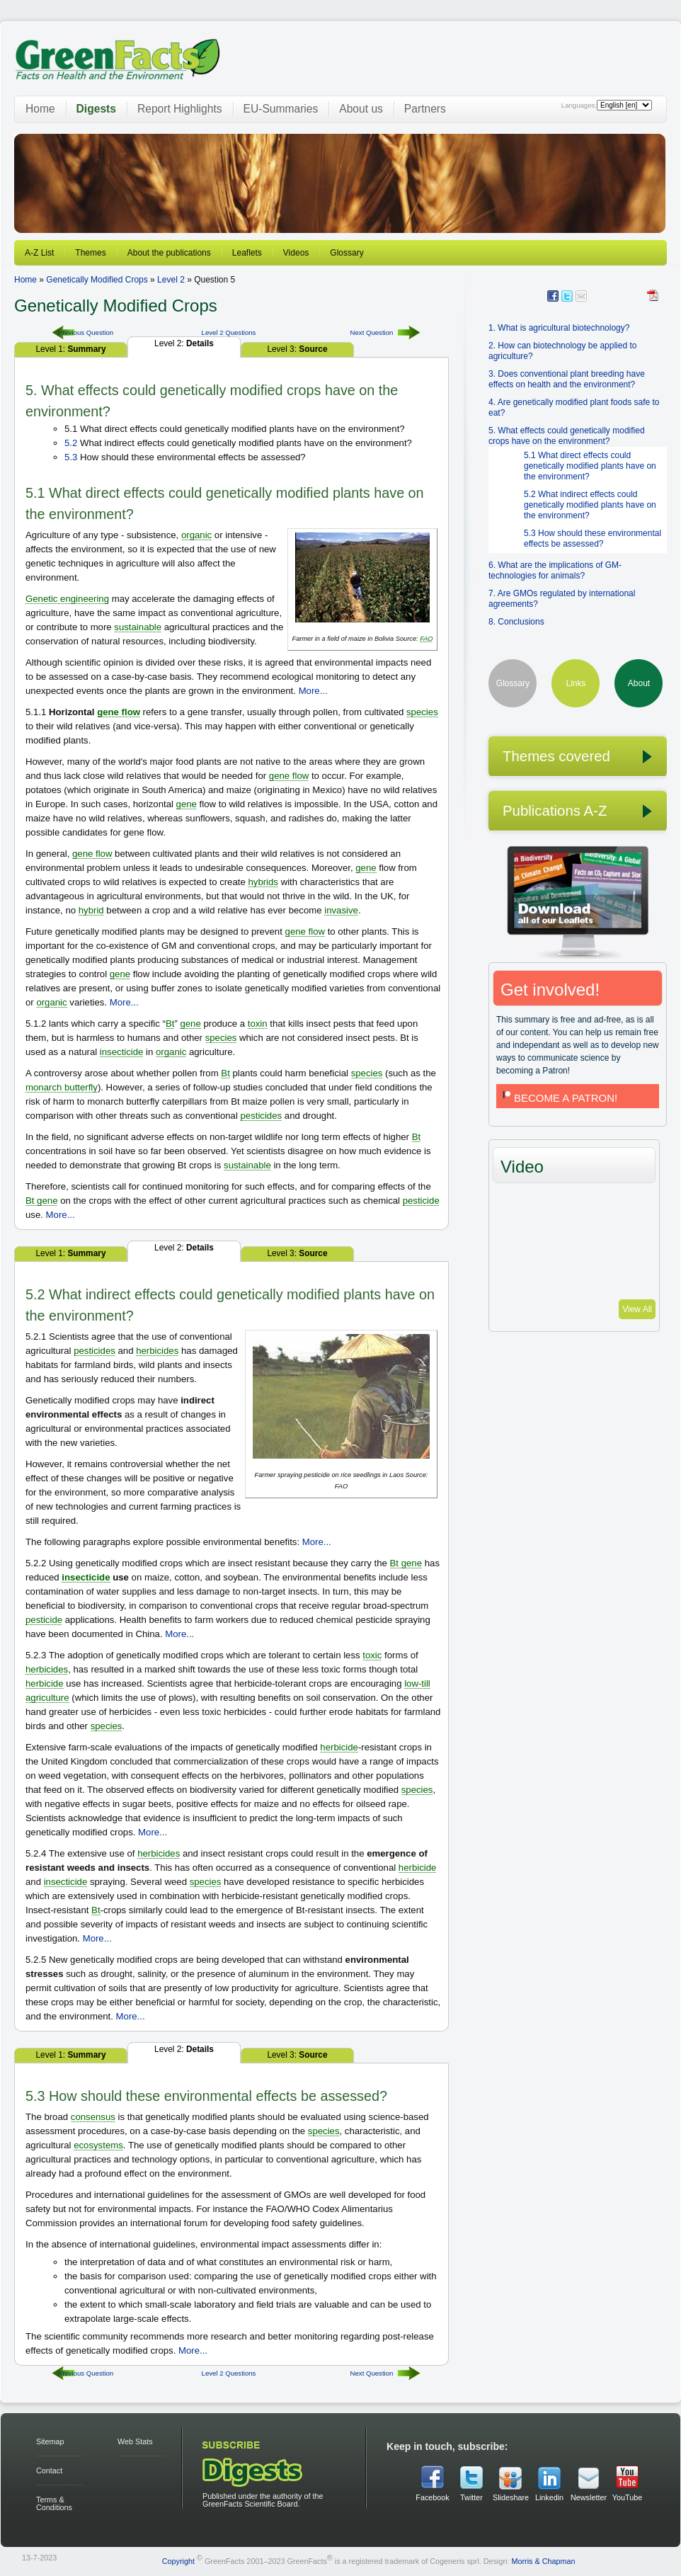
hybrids (263, 882)
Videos (296, 253)
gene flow (118, 712)
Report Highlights (179, 109)
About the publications (169, 253)
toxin (258, 1023)
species (422, 712)
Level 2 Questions (229, 332)
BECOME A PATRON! (558, 1098)
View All (637, 1309)
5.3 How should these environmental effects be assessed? (592, 538)
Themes (90, 253)
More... (313, 690)
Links (575, 683)
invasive (341, 910)
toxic (372, 1655)
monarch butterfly (61, 1087)
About (639, 683)
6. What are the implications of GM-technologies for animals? (555, 570)
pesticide (421, 1200)
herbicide (44, 1683)
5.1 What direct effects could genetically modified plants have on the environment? (590, 465)
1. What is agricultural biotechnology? (558, 328)
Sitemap (50, 2441)
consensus (93, 2116)
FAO (426, 638)
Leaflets (247, 253)
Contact (49, 2470)
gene (186, 804)
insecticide (122, 1052)
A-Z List (39, 253)
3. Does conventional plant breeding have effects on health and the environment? (566, 379)
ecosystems (98, 2145)
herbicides (157, 1350)
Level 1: (70, 349)
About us (361, 109)
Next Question (372, 332)
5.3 (70, 457)
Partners (425, 109)
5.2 (70, 443)
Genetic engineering (67, 598)
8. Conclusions (516, 622)
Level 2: (184, 343)
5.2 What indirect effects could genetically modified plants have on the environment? (590, 504)
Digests (96, 109)
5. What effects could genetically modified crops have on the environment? (566, 436)
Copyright (178, 2561)
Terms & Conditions (54, 2503)
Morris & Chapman (543, 2561)
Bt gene (41, 1200)
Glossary (346, 253)
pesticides (261, 1115)
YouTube (627, 2497)
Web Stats (135, 2441)
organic (196, 535)
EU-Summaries (281, 109)
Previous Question (85, 332)
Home (40, 109)
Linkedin (549, 2497)
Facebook (432, 2497)
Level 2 (171, 280)
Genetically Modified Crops (96, 280)
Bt (170, 1023)
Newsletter (588, 2497)
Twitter (471, 2497)
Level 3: (297, 349)
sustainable (137, 627)
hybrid (91, 910)
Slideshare (510, 2497)
